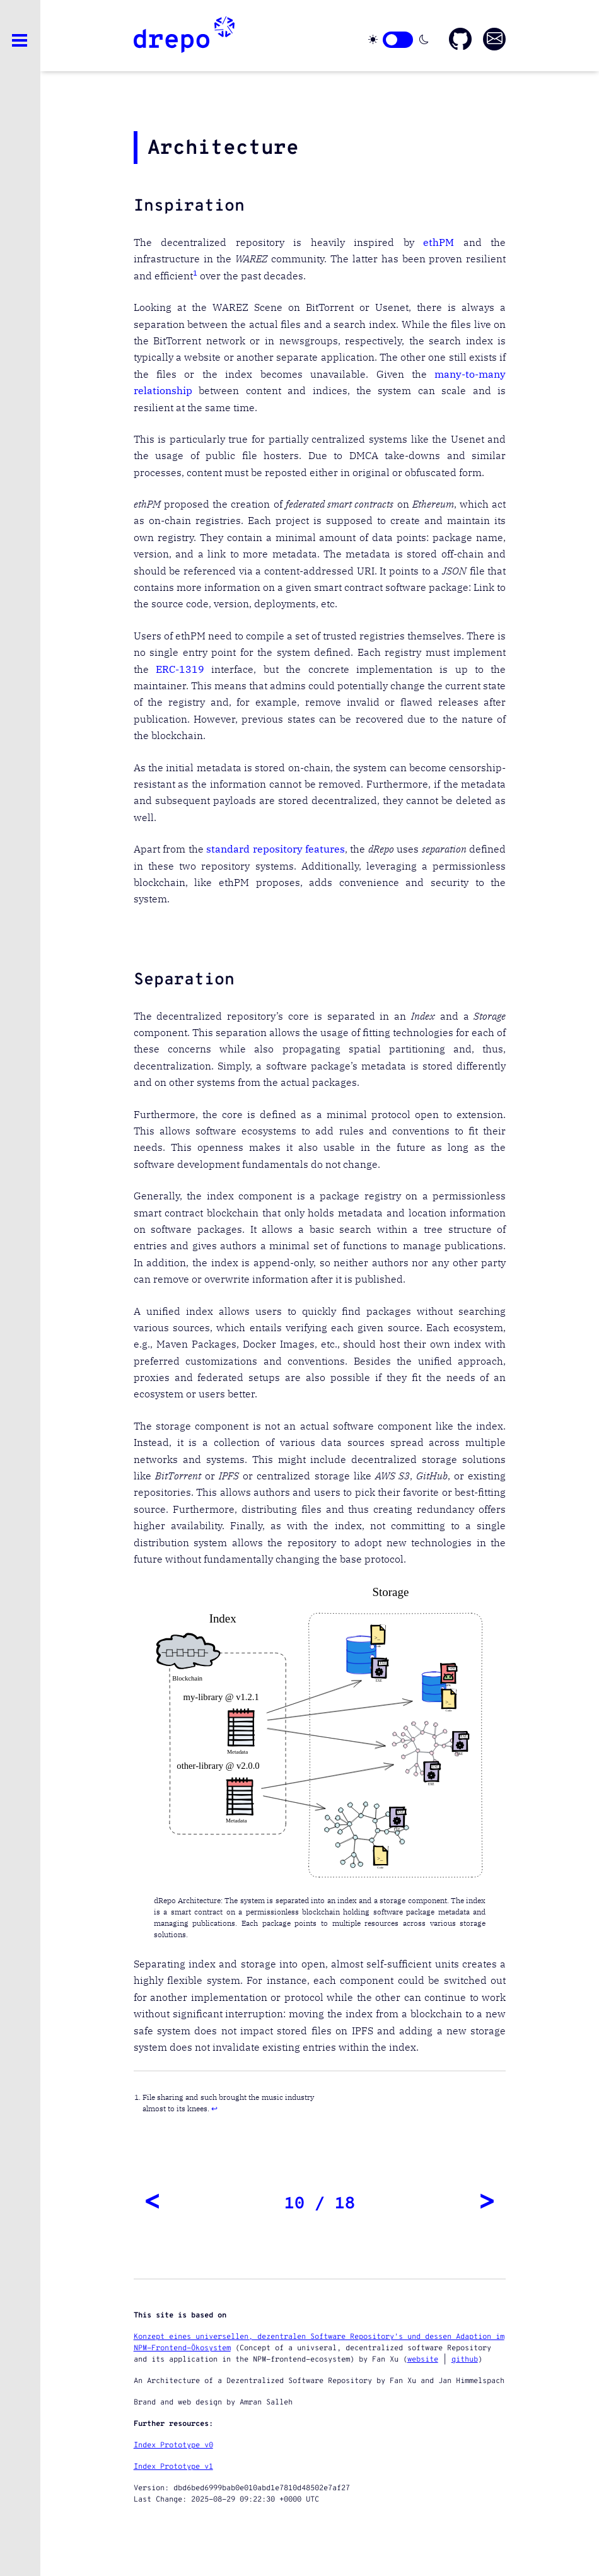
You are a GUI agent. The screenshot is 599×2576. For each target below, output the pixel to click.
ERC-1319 (180, 669)
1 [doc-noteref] (195, 272)
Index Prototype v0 (173, 2445)
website (422, 2360)
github (464, 2360)
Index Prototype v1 (173, 2467)
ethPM (438, 242)
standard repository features (275, 848)
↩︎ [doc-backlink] (214, 2108)
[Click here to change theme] (398, 40)
